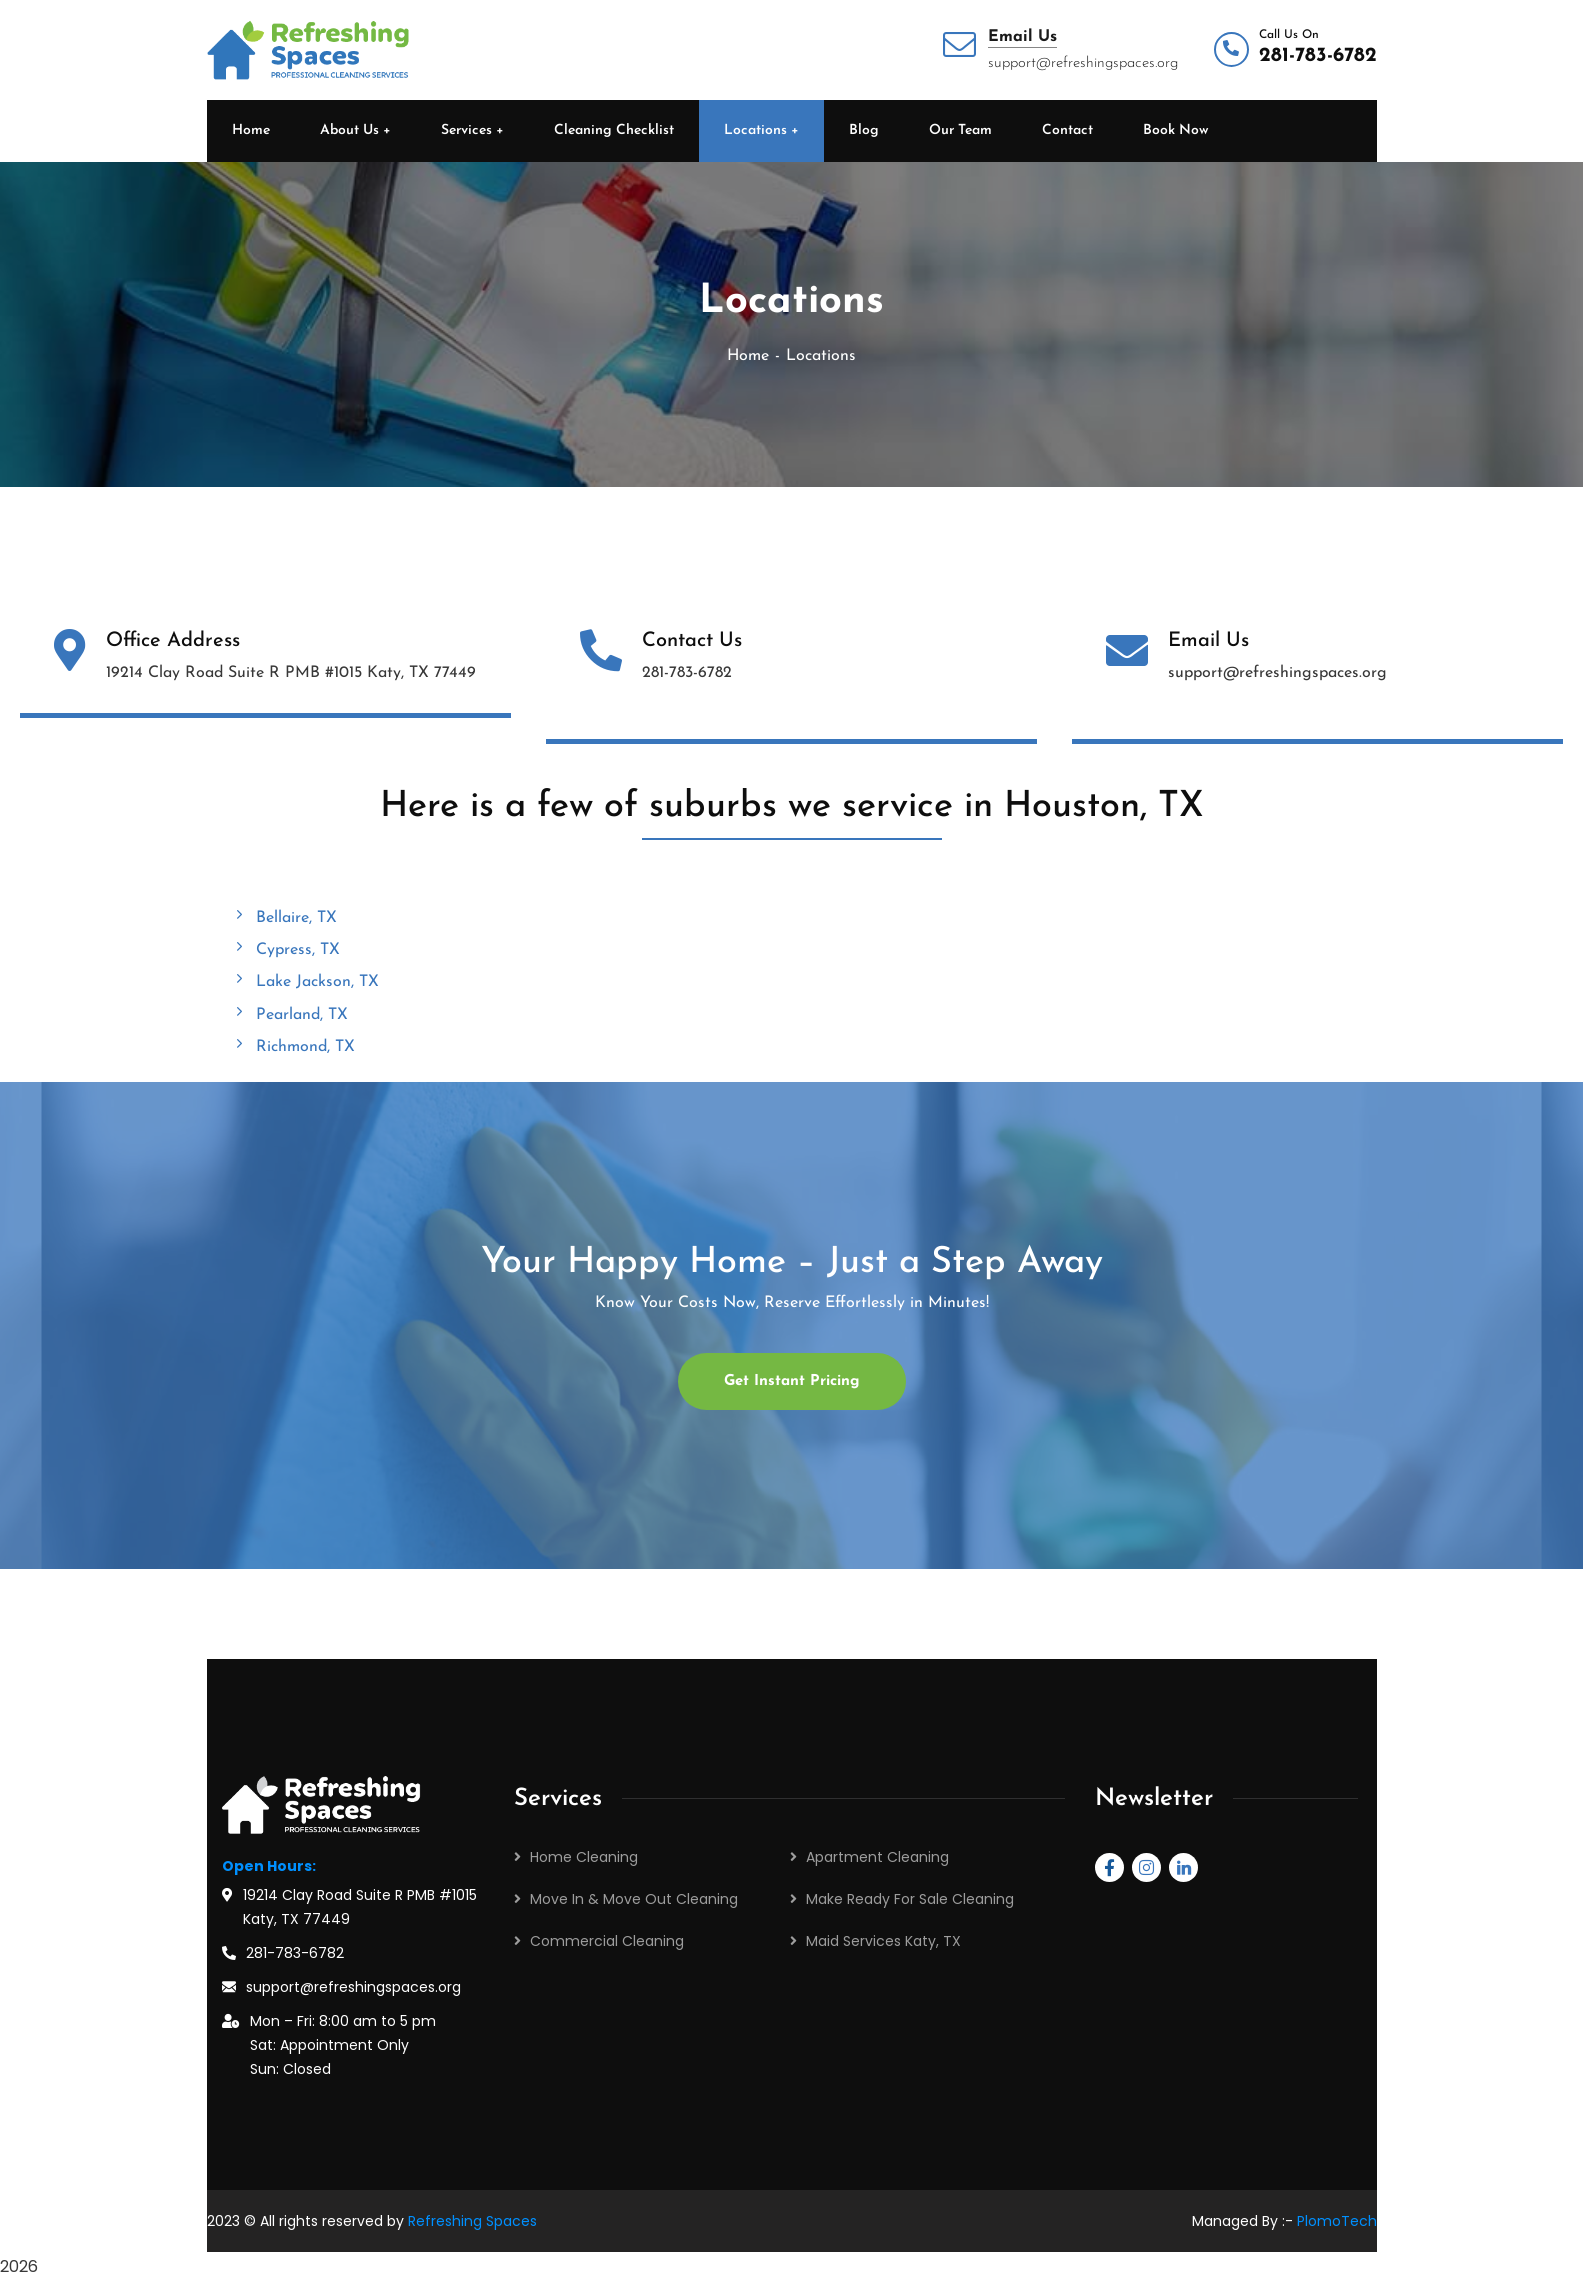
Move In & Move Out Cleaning (634, 1899)
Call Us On (1289, 35)
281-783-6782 (1318, 56)
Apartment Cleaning (877, 1857)
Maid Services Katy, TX (883, 1941)
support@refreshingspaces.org (353, 1987)
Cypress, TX (286, 949)
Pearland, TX (290, 1014)
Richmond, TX (293, 1046)
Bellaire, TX (284, 917)
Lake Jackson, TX (305, 981)
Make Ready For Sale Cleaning (910, 1899)
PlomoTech (1337, 2221)
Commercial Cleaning (607, 1941)
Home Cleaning (584, 1857)
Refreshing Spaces (472, 2221)
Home (748, 356)
